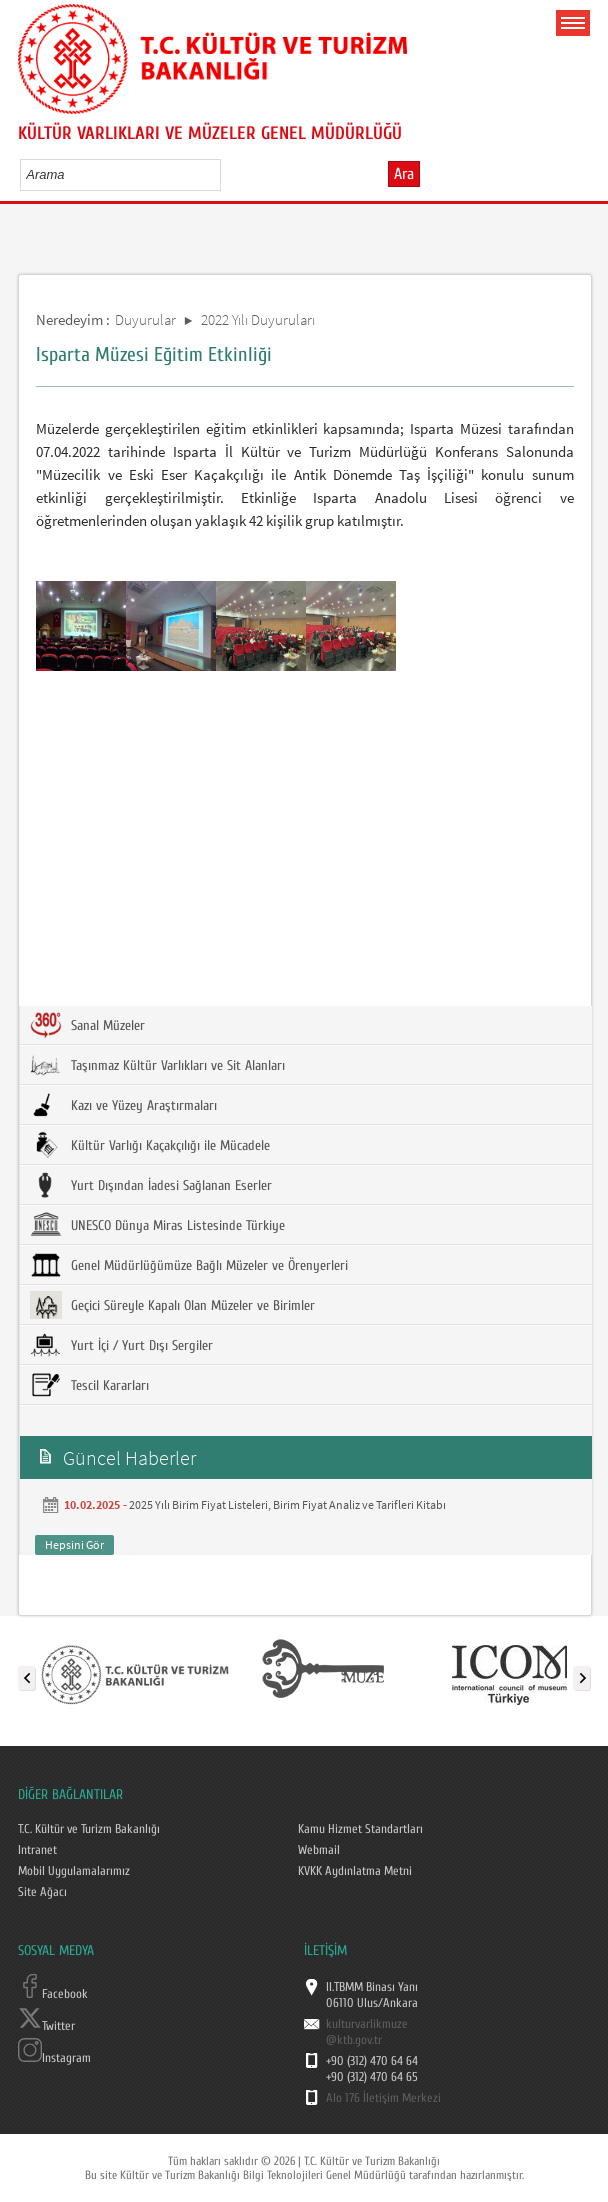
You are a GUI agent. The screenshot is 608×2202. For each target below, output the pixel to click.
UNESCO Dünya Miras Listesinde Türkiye (157, 1225)
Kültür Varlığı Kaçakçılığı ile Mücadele (150, 1145)
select (226, 174)
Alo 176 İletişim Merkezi (383, 2098)
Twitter (46, 2026)
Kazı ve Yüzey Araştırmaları (123, 1105)
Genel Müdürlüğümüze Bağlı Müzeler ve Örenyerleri (189, 1265)
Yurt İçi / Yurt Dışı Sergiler (121, 1345)
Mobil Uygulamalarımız (74, 1871)
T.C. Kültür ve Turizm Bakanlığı (89, 1829)
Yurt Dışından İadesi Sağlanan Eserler (151, 1185)
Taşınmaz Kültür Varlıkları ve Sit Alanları (157, 1065)
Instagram (54, 2058)
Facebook (53, 1994)
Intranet (37, 1850)
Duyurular (145, 319)
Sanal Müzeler (87, 1025)
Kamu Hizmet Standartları (360, 1829)
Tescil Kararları (89, 1385)
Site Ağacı (42, 1892)
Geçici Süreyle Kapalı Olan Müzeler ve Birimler (172, 1305)
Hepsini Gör (74, 1544)
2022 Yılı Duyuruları (258, 319)
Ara (404, 174)
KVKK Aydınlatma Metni (355, 1871)
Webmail (319, 1850)
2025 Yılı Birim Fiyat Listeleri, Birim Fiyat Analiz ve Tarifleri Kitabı (287, 1504)
